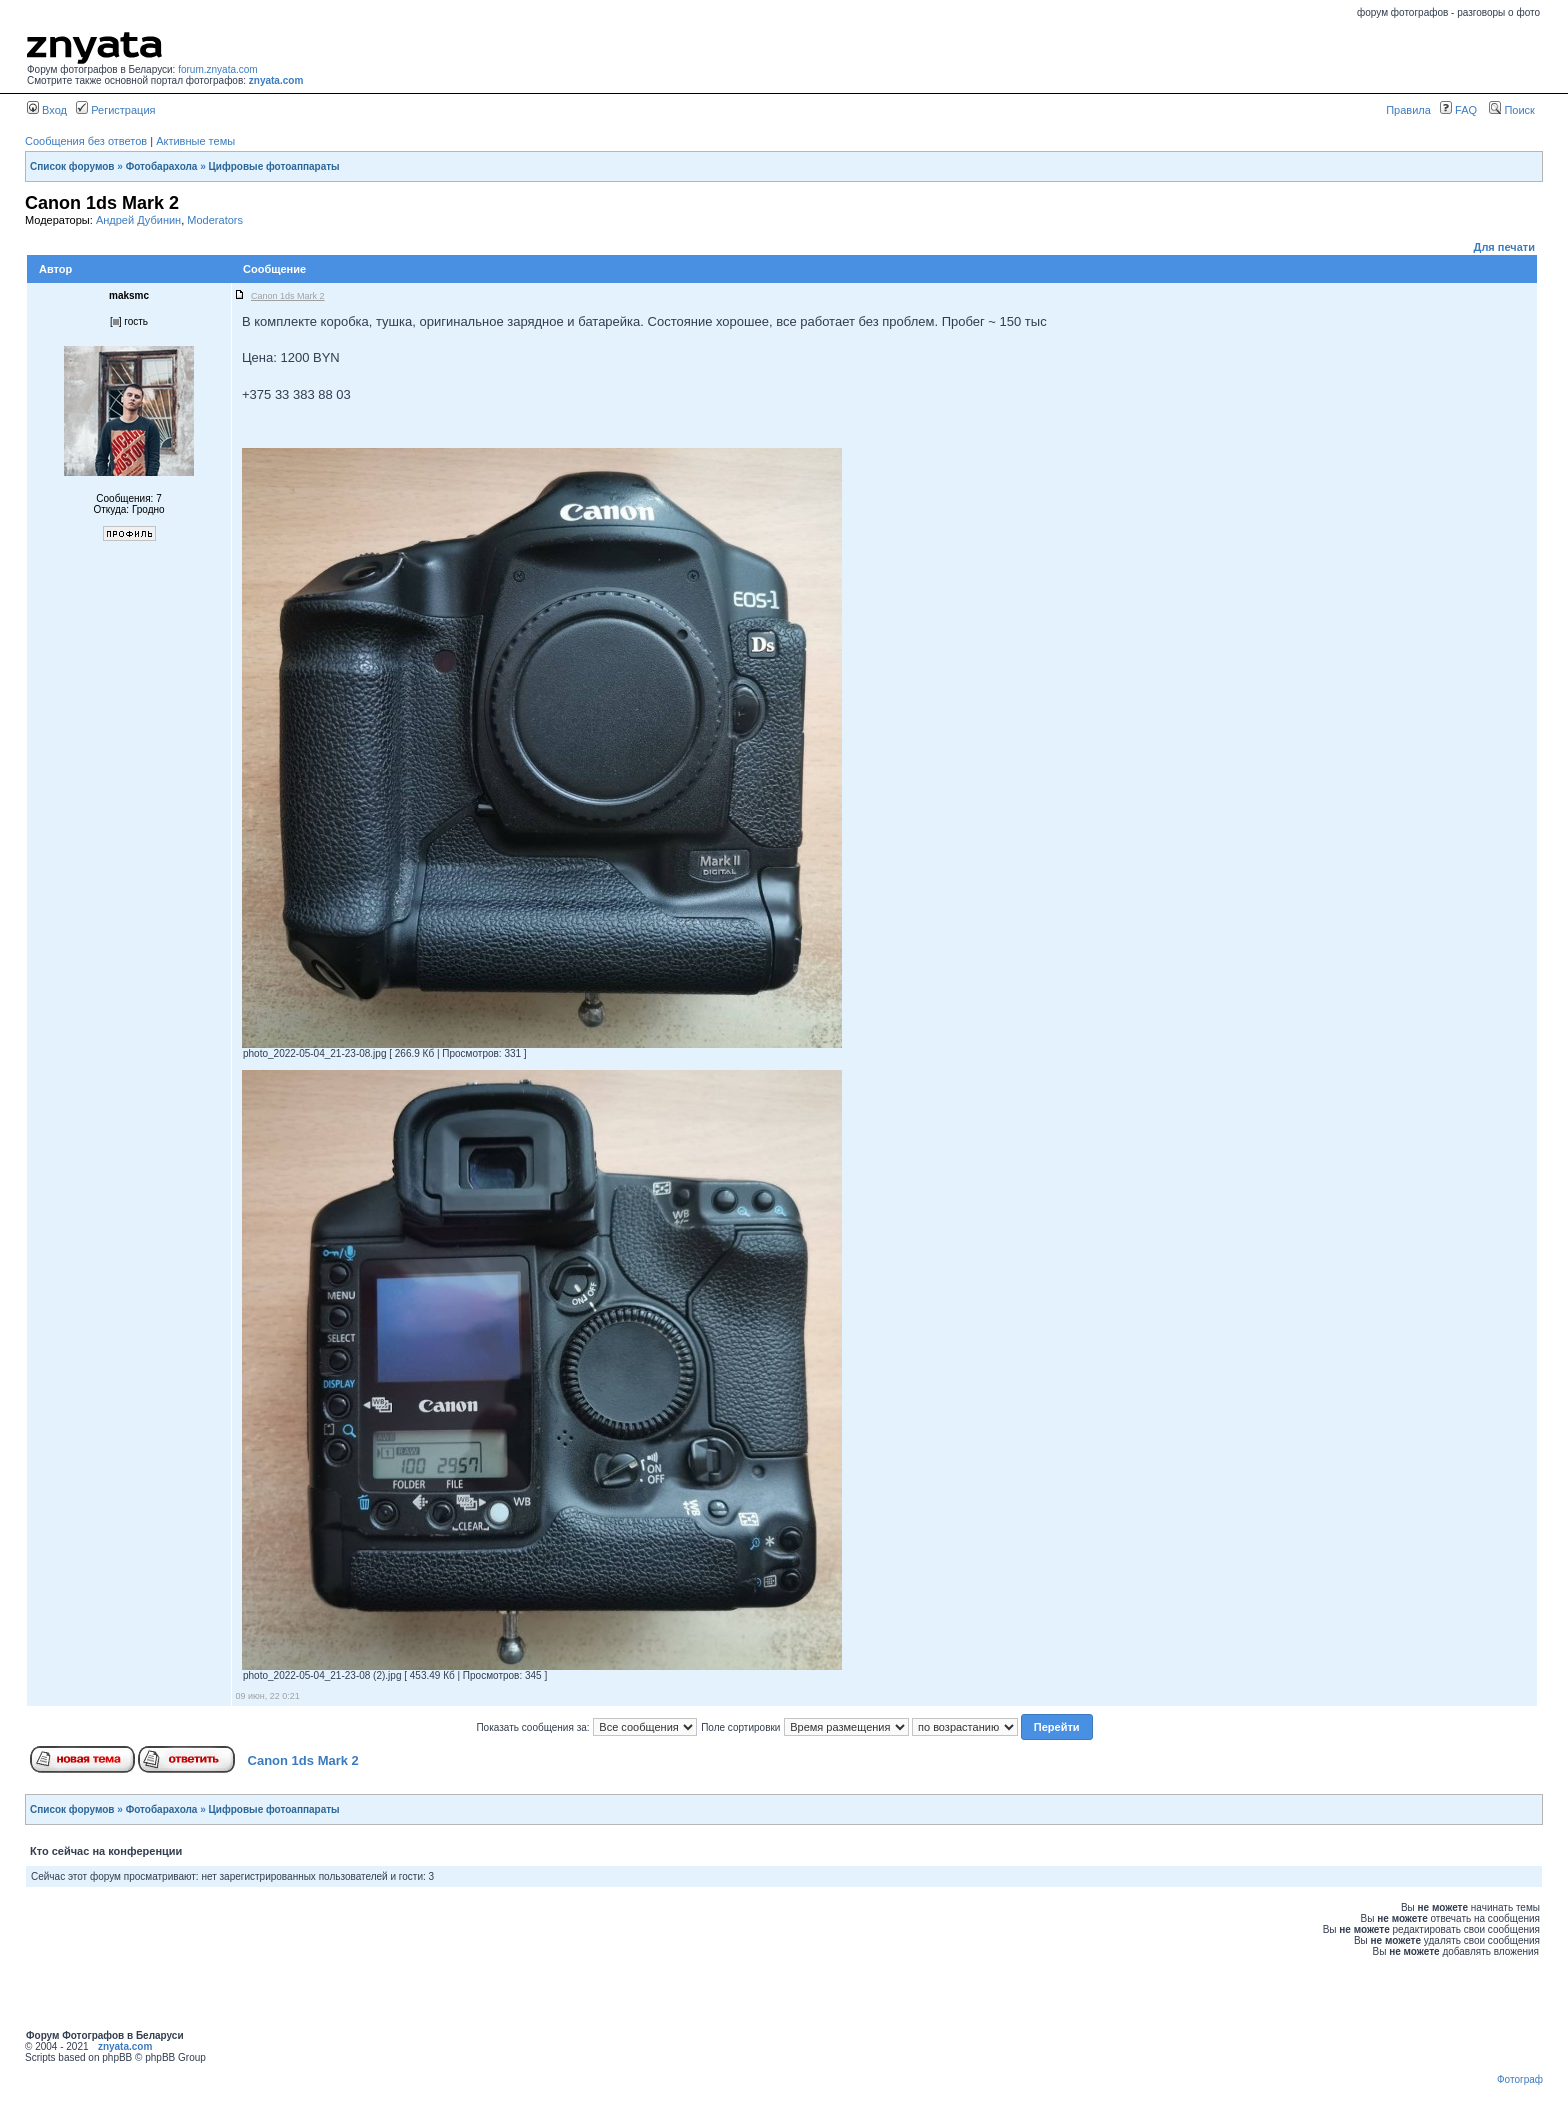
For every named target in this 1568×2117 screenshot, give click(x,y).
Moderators (215, 220)
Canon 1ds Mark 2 (303, 1760)
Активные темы (195, 141)
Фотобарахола (162, 166)
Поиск (1512, 110)
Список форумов (72, 166)
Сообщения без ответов (86, 141)
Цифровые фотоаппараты (274, 166)
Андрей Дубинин (138, 220)
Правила (1408, 110)
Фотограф (1520, 2079)
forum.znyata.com (217, 69)
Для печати (1504, 247)
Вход (47, 110)
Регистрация (115, 110)
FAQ (1458, 110)
